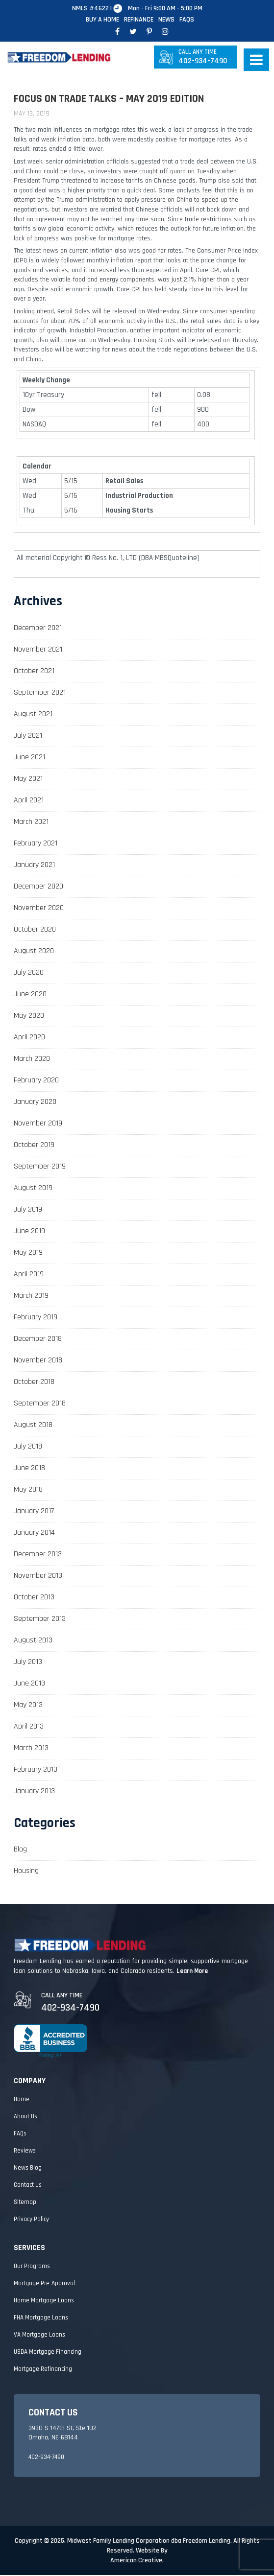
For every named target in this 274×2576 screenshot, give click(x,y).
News (166, 19)
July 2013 (28, 1663)
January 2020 (35, 1103)
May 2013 (28, 1706)
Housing (26, 1872)
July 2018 (28, 1447)
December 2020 (38, 887)
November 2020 (39, 909)
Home (21, 2100)
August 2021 (33, 715)
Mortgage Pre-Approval (44, 2284)
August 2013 (33, 1641)
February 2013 (35, 1770)
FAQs (186, 19)
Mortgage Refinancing (43, 2370)
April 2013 (29, 1727)
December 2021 (38, 629)
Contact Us (28, 2186)
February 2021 (35, 844)
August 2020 (34, 952)
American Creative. (137, 2561)
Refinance (138, 19)
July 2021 (28, 736)
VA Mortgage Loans (39, 2336)
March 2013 (31, 1749)
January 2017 (34, 1512)
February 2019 (35, 1318)
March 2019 (31, 1296)
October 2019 (34, 1146)
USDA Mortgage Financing (47, 2353)
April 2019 (29, 1275)
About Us (25, 2117)
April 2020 (29, 1038)
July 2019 (28, 1210)
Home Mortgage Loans (44, 2301)
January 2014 (34, 1533)
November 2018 (38, 1361)
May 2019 (28, 1253)
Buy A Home (102, 19)
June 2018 (29, 1469)
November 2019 (38, 1124)
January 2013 (34, 1792)
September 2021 (40, 693)
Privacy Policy (31, 2220)
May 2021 (28, 779)
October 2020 (35, 930)
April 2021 (29, 801)
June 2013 (29, 1684)
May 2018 (28, 1490)
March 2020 (32, 1059)
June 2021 (29, 758)
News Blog (28, 2169)
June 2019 (29, 1232)
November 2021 (38, 650)
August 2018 (33, 1426)
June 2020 (30, 995)
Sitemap (25, 2203)
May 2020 (29, 1016)
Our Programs (32, 2267)
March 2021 (31, 823)
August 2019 (33, 1189)
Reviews (25, 2151)
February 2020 (36, 1081)
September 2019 (40, 1167)
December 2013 (38, 1555)
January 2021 (34, 866)
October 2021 (34, 672)
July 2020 (29, 973)
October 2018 (34, 1383)
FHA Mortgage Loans (41, 2318)
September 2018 (40, 1404)
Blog (20, 1851)
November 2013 (38, 1576)
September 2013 (40, 1620)
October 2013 (34, 1598)
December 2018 (38, 1340)
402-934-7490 (202, 58)
